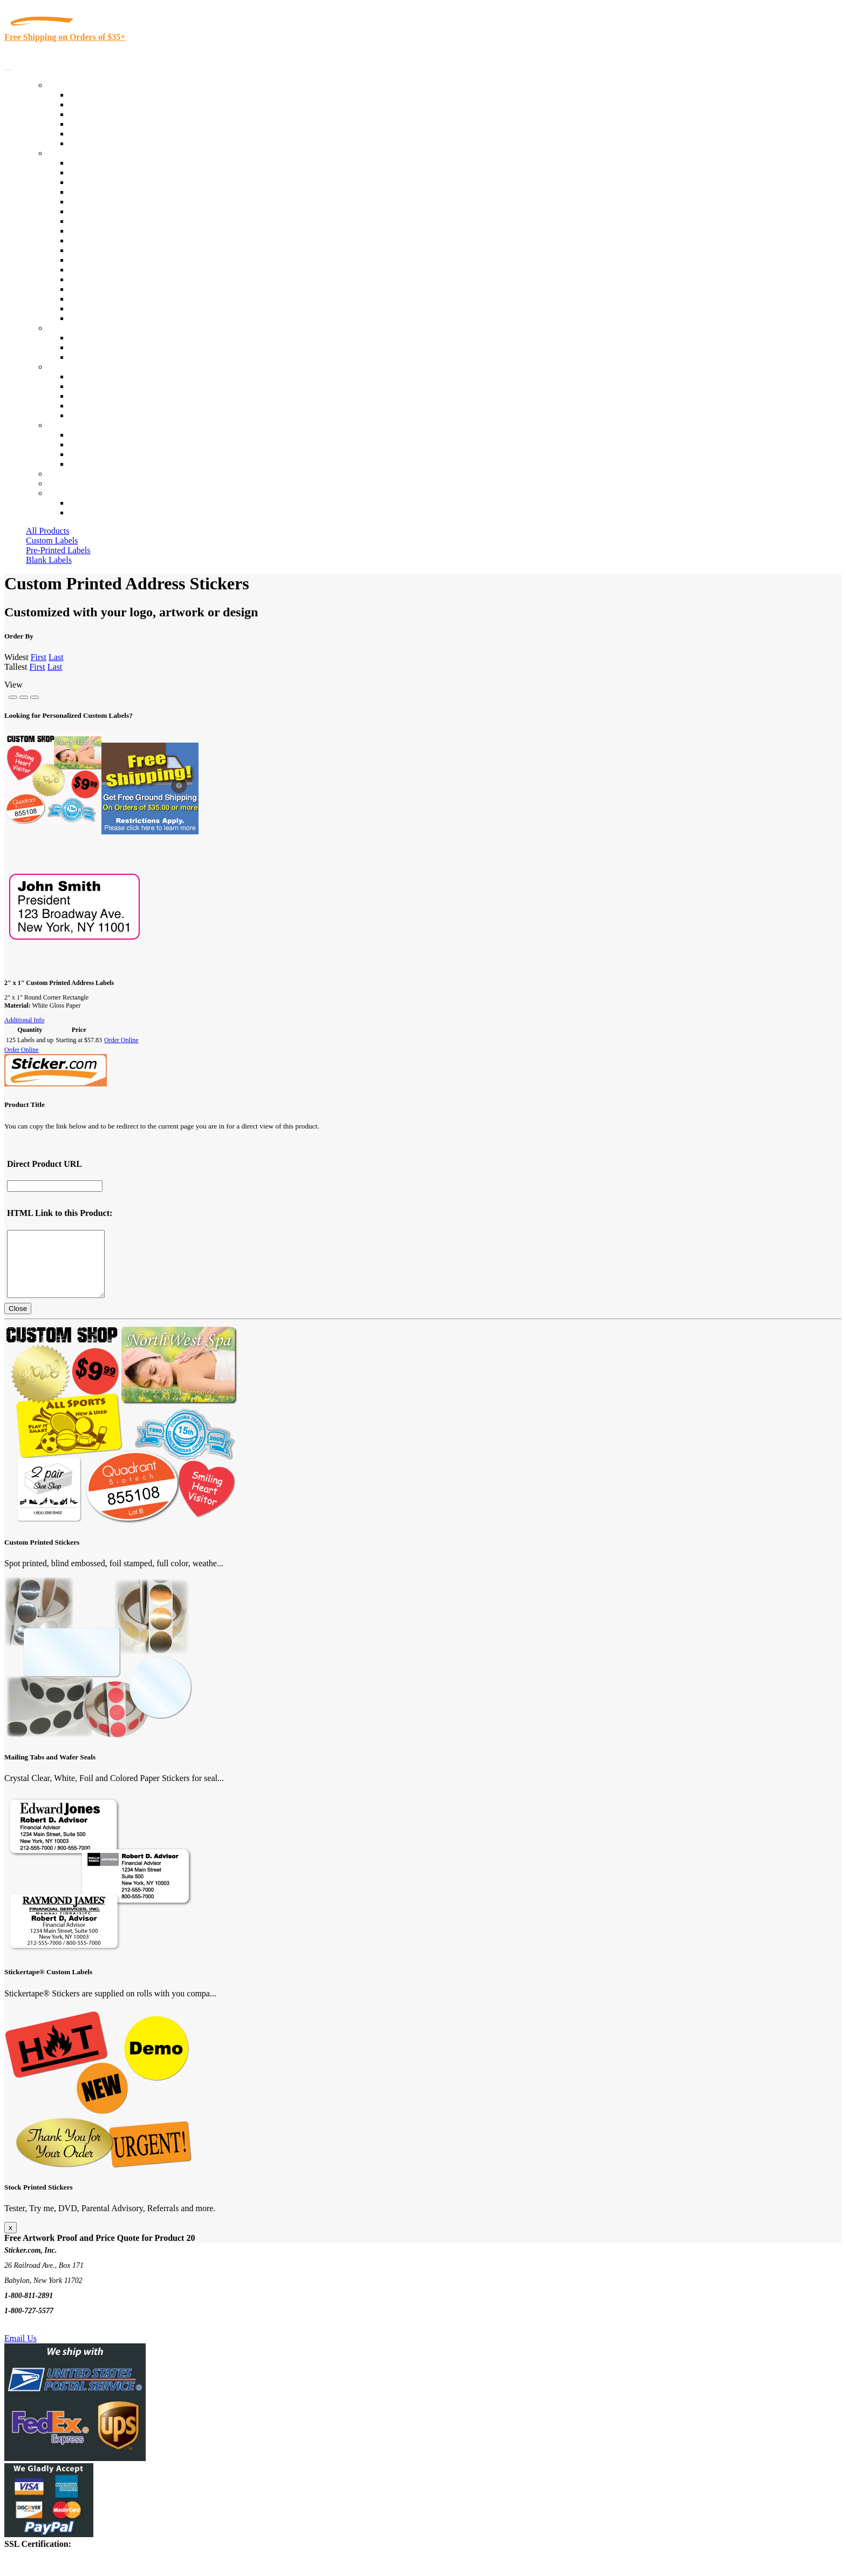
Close (18, 1321)
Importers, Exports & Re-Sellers (125, 201)
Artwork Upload (97, 357)
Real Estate (88, 279)
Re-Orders (65, 473)
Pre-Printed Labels (58, 550)
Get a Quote (90, 347)
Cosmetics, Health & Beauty (118, 221)
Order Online (121, 1040)
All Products (47, 530)
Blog (77, 386)
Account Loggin (97, 502)
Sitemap (83, 463)
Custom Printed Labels (108, 104)
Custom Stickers (75, 327)
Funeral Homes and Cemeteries (123, 308)
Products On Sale (99, 114)
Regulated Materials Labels (116, 298)
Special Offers (94, 143)
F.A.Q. (80, 415)
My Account (69, 483)
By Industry (67, 153)
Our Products (70, 85)
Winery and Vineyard (106, 191)
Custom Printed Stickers (111, 240)
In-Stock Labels (96, 94)
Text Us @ (42, 2339)
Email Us (20, 2351)
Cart (55, 493)
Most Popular (92, 133)
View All (84, 162)
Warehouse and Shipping (112, 230)
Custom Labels (52, 540)
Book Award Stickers (105, 318)
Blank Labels (49, 560)
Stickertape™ (93, 269)
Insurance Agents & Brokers (118, 182)
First (38, 657)
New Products (93, 123)
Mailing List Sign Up (105, 454)
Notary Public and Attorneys (118, 211)
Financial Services (101, 250)
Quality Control (96, 172)
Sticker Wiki (90, 395)
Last (56, 657)
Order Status (90, 444)
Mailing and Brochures (109, 259)
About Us (64, 366)
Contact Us (66, 425)
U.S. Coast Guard (99, 289)
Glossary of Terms (101, 405)
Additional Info (24, 1020)
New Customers (97, 512)
